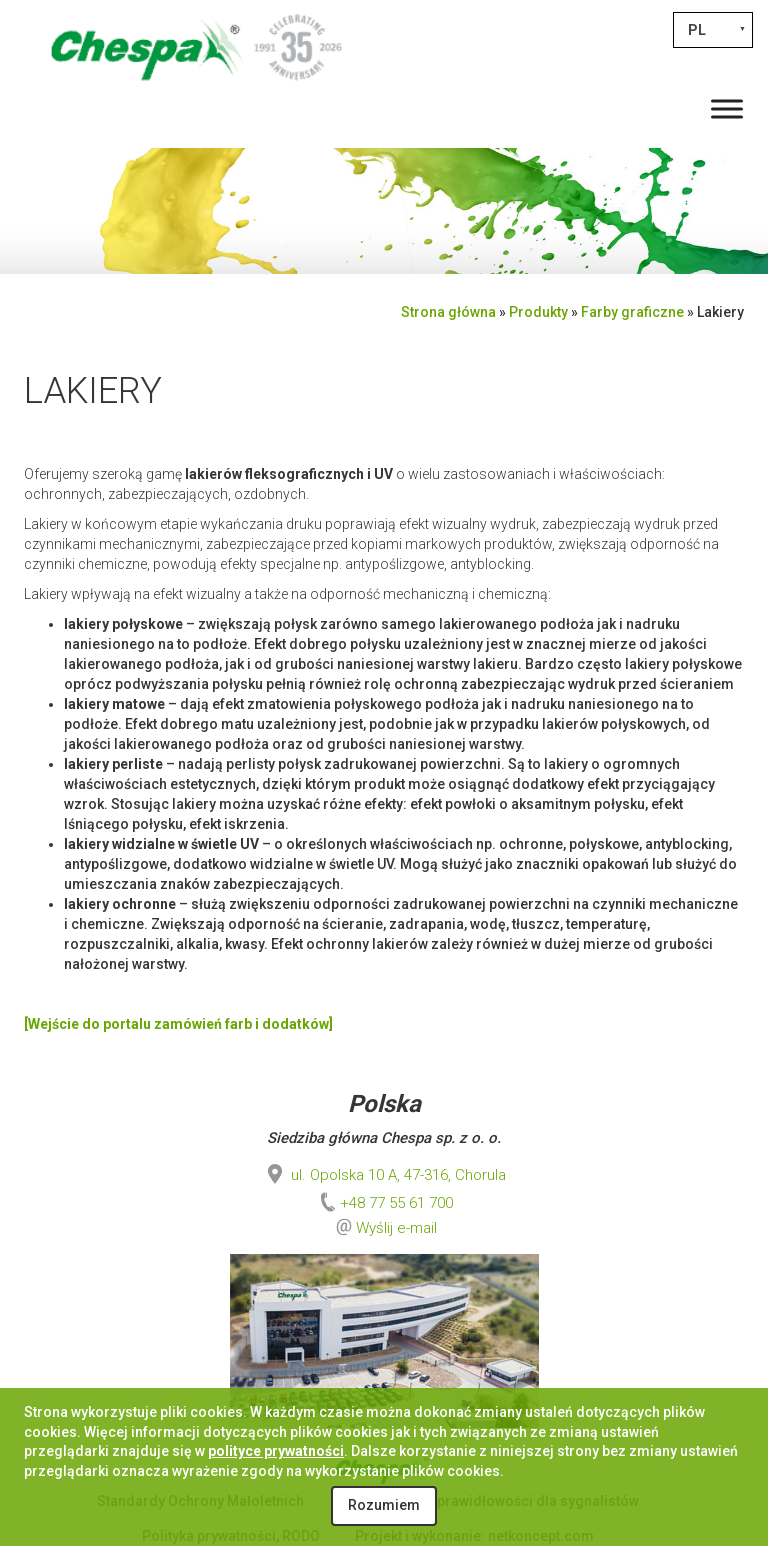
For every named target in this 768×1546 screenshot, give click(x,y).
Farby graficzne (632, 312)
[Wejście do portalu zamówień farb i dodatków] (178, 1024)
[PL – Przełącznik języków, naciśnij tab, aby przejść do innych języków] (713, 30)
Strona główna (448, 312)
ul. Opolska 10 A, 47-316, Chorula (384, 1175)
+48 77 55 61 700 (384, 1203)
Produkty (538, 312)
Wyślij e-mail (396, 1228)
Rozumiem (384, 1505)
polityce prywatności (276, 1451)
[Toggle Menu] (727, 108)
